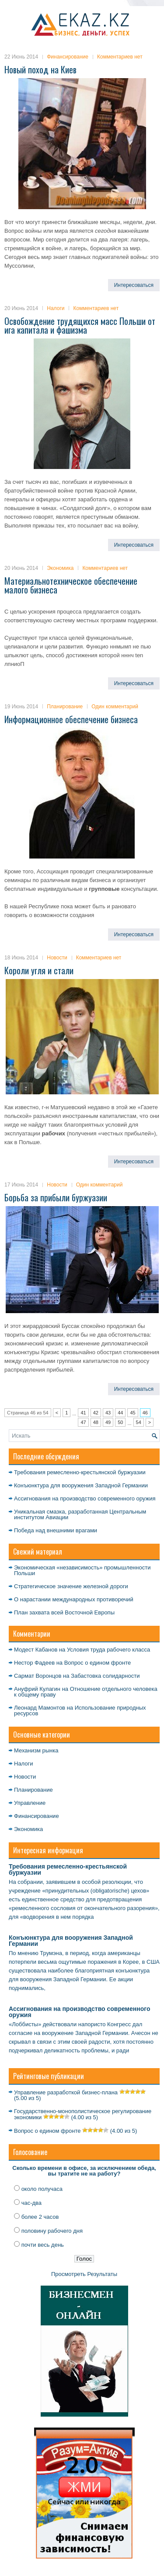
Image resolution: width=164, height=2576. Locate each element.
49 (108, 1422)
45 (132, 1412)
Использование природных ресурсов (80, 1710)
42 (95, 1412)
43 (108, 1412)
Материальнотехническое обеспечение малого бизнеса (70, 585)
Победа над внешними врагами (55, 1530)
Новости (57, 958)
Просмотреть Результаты (84, 2274)
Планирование (65, 706)
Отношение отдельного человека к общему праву (85, 1692)
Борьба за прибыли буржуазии (55, 1197)
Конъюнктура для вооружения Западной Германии (81, 1485)
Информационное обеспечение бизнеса (71, 719)
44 (120, 1412)
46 (145, 1412)
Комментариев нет (120, 57)
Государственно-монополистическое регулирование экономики (82, 2114)
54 (138, 1422)
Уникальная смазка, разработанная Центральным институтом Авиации (80, 1514)
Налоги (55, 308)
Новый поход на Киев (40, 69)
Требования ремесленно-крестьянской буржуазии (80, 1472)
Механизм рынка (36, 1750)
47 (83, 1422)
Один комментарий (114, 706)
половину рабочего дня (52, 2231)
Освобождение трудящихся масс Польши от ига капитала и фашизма (79, 325)
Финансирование (67, 57)
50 (120, 1422)
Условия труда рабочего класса (108, 1649)
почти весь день (42, 2244)
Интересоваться (134, 285)
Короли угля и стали (38, 970)
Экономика (60, 568)
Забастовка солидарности (105, 1676)
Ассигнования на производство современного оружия (85, 1498)
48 (95, 1422)
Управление (29, 1803)
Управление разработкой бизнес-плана (66, 2092)
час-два (31, 2203)
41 (83, 1412)
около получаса (42, 2189)
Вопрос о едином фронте (97, 1662)
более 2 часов (40, 2217)
